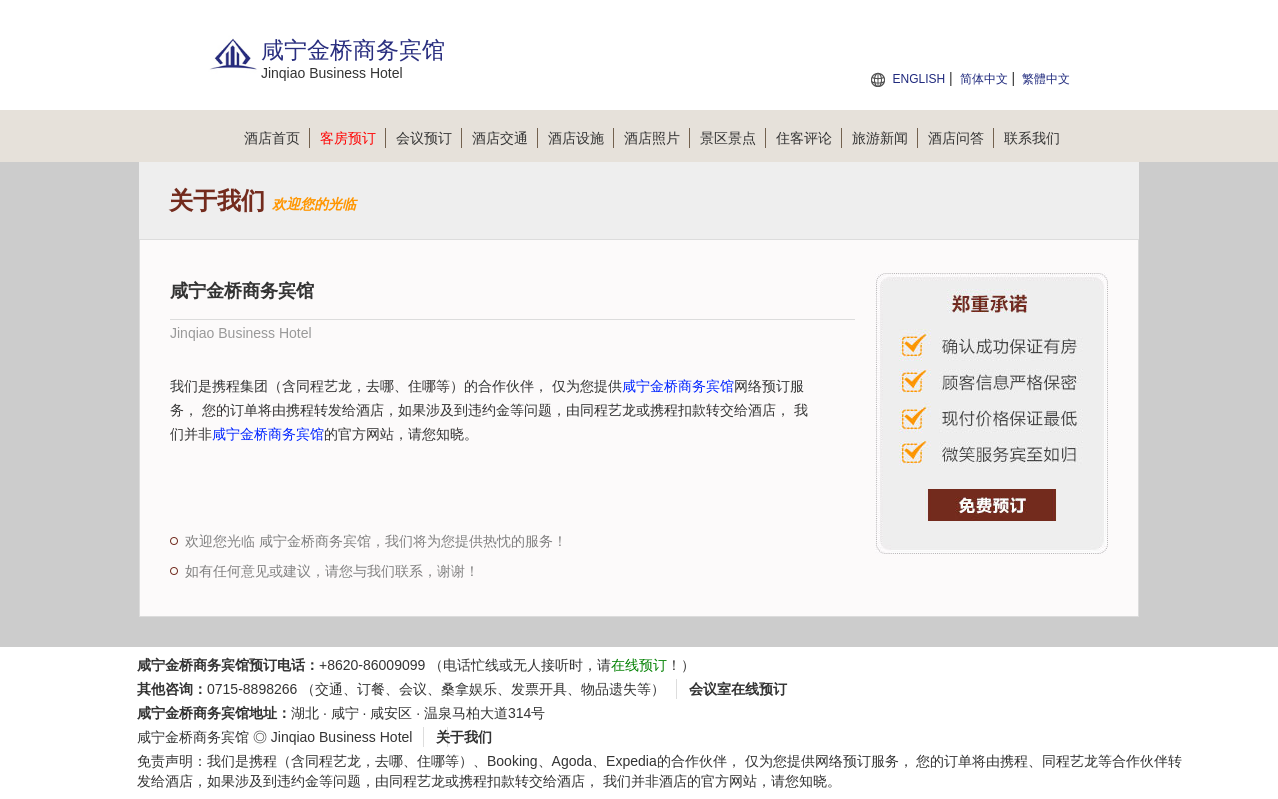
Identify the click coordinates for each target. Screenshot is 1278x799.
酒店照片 (657, 138)
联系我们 (1032, 138)
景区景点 (733, 138)
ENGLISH (918, 79)
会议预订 (429, 138)
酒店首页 (277, 138)
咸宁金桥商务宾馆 (678, 386)
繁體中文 (1046, 79)
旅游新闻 (885, 138)
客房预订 (353, 138)
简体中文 (984, 79)
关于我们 (464, 737)
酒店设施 (581, 138)
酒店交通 (505, 138)
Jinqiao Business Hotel (342, 737)
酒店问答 (961, 138)
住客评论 (809, 138)
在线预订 (639, 665)
